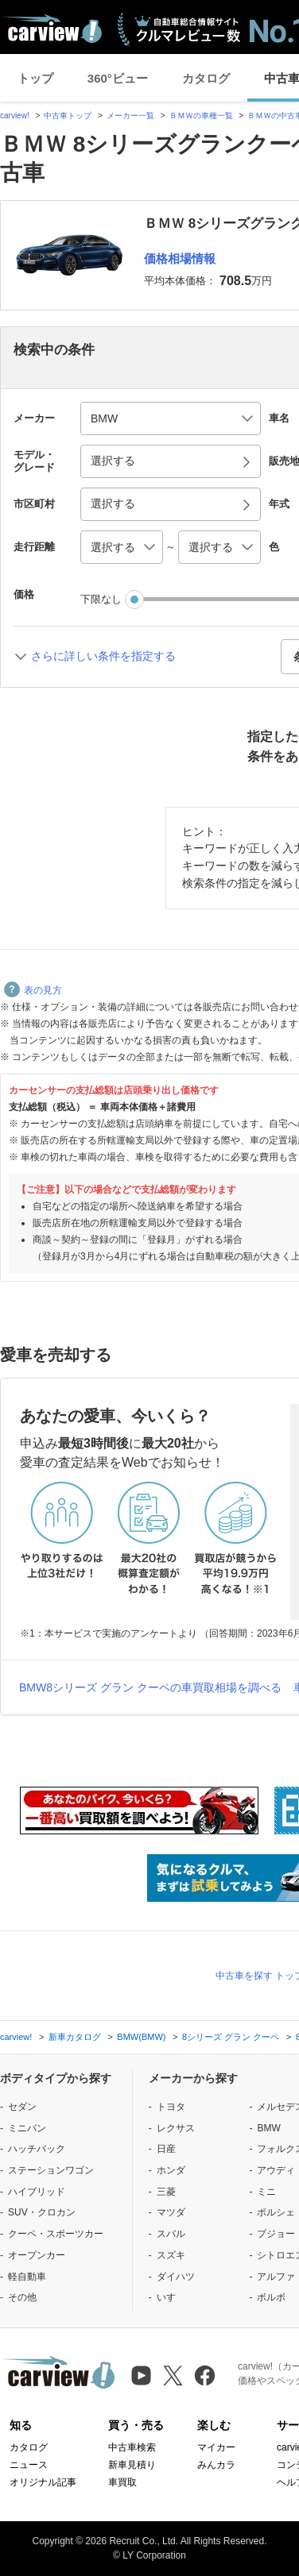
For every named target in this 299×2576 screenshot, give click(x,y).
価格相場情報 (180, 258)
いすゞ (171, 2297)
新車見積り (132, 2464)
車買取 (122, 2482)
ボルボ (271, 2297)
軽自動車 (27, 2276)
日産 (166, 2148)
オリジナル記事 (43, 2482)
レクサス (176, 2128)
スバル (171, 2233)
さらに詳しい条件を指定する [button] (103, 656)
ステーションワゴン (51, 2170)
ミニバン (27, 2128)
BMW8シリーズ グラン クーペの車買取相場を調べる (150, 1687)
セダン (22, 2106)
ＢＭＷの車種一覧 (201, 115)
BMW (268, 2128)
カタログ (206, 78)
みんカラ (216, 2464)
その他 (22, 2297)
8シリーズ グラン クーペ (230, 2037)
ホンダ (171, 2170)
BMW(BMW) (141, 2037)
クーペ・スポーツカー (55, 2233)
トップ (35, 78)
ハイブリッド (36, 2191)
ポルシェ (276, 2212)
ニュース (29, 2464)
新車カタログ (75, 2037)
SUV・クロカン (42, 2212)
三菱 (166, 2191)
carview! (14, 115)
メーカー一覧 (130, 115)
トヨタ (171, 2106)
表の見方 (33, 990)
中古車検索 (132, 2447)
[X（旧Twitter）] (173, 2375)
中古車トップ (67, 115)
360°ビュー (117, 78)
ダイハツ (176, 2276)
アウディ (276, 2170)
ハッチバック (36, 2148)
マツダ (171, 2212)
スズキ (171, 2255)
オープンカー (36, 2255)
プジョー (276, 2233)
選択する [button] (113, 460)
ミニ (266, 2191)
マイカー (216, 2447)
